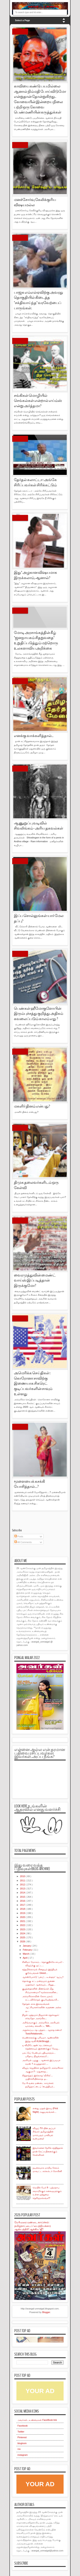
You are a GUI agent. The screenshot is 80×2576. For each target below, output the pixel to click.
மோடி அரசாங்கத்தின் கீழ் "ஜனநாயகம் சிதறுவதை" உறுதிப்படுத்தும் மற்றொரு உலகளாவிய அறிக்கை (36, 640)
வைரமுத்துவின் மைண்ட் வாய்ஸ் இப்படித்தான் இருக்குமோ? (35, 1280)
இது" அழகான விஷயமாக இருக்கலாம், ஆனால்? (35, 575)
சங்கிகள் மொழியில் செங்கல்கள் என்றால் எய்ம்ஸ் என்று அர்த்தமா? (38, 400)
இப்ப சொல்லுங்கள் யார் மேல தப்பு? (39, 918)
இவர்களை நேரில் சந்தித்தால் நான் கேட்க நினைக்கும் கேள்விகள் (48, 2151)
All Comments (23, 1542)
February (28, 1949)
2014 (23, 1892)
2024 (23, 1933)
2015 (23, 1897)
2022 (23, 1925)
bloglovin (22, 2443)
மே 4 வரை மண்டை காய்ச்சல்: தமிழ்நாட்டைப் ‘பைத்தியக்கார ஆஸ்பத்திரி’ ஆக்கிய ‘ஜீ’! (32, 2226)
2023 (23, 1929)
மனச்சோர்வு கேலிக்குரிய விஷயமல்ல (35, 202)
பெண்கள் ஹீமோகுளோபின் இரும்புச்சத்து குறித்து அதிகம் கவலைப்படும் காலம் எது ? (38, 1013)
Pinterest (22, 2437)
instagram (22, 2455)
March (26, 1953)
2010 (23, 1876)
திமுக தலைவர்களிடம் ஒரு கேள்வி (36, 1185)
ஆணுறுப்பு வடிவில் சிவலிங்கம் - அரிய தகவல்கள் (38, 826)
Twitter (20, 2431)
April (25, 1958)
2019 (23, 1913)
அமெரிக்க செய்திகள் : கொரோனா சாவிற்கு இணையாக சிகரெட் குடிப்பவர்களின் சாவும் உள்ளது (33, 1384)
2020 (23, 1917)
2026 (23, 1941)
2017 (23, 1905)
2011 (23, 1880)
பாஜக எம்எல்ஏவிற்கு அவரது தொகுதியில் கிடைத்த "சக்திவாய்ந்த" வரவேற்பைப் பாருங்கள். (38, 300)
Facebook (22, 2425)
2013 (23, 1888)
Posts (18, 1536)
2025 (23, 1937)
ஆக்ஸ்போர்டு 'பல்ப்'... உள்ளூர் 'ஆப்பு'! (42, 1977)
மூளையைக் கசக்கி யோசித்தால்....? (29, 1484)
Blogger (46, 2312)
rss (19, 2449)
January (27, 1945)
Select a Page (22, 20)
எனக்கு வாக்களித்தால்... (33, 735)
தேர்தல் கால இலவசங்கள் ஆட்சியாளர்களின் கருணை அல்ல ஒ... (41, 2007)
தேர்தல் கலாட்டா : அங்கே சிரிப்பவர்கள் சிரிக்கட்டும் (35, 482)
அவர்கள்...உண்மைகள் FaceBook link (37, 2420)
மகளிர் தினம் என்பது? (32, 1106)
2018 (23, 1909)
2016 (23, 1901)
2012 (23, 1884)
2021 (23, 1921)
